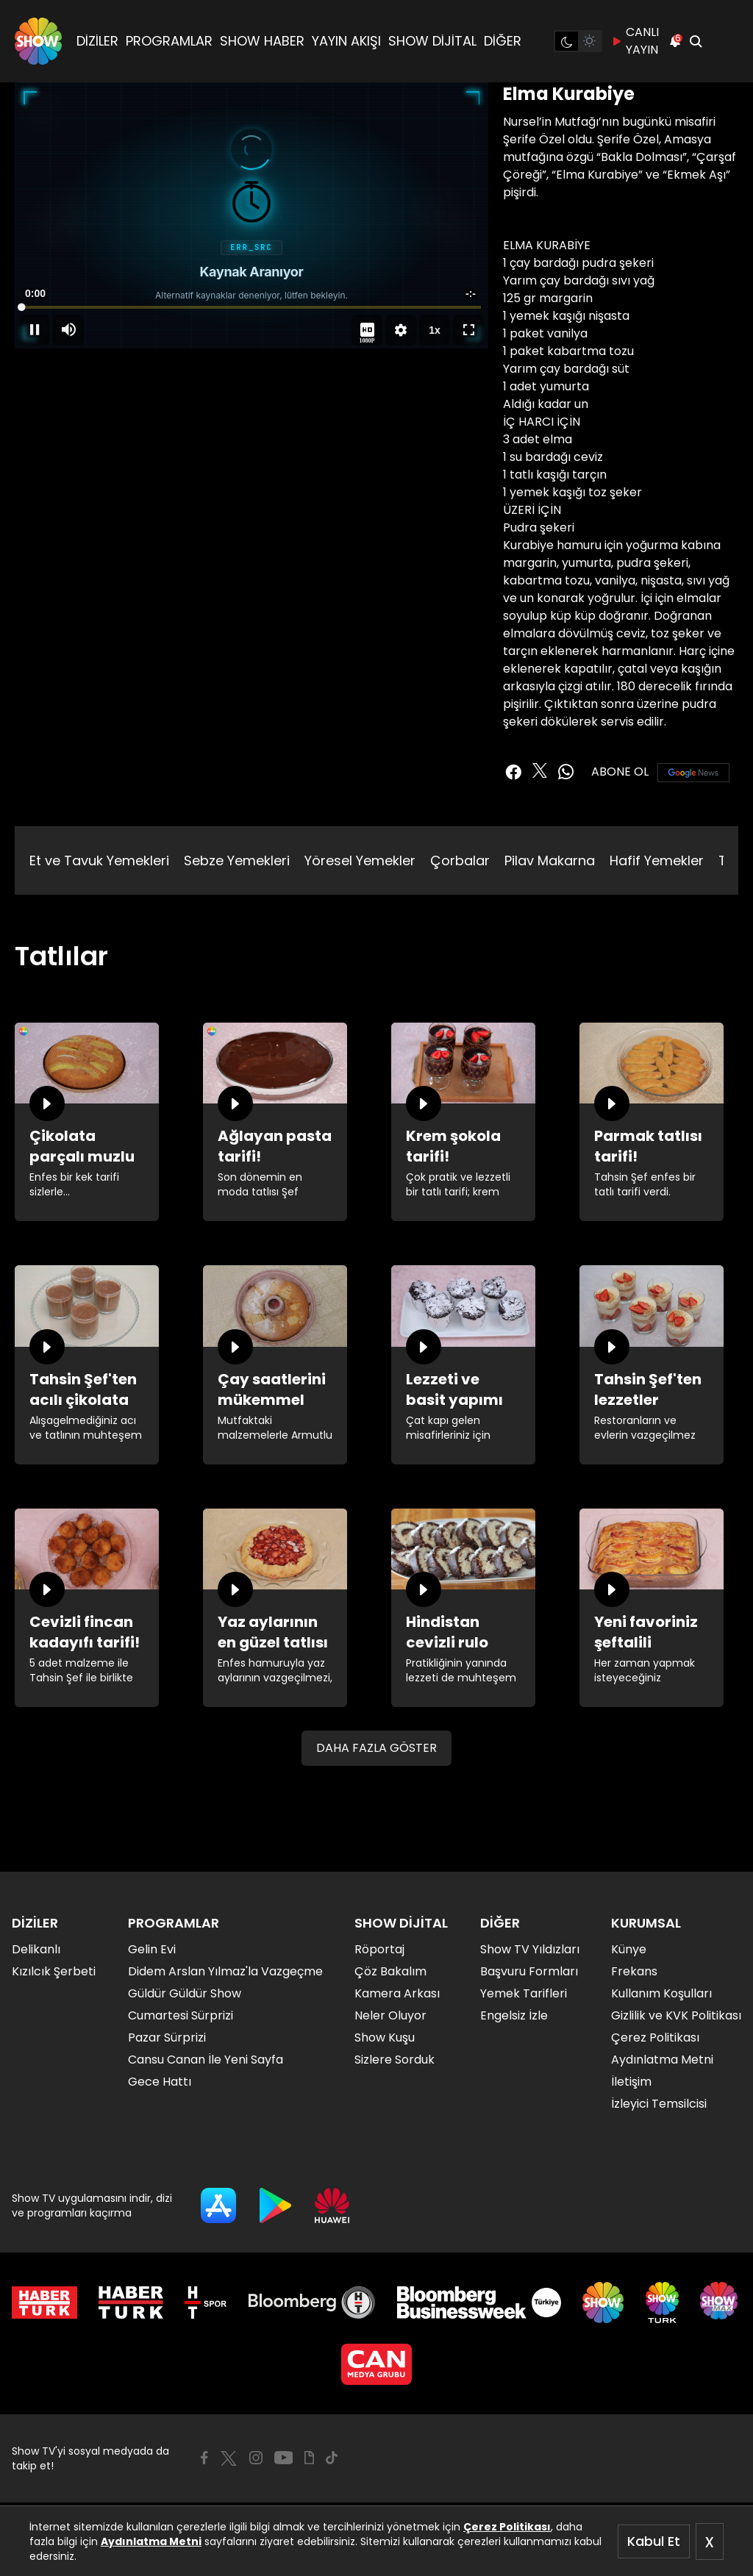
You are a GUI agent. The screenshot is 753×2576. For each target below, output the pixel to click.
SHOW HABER (262, 41)
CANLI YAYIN (635, 41)
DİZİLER (97, 41)
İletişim (631, 2081)
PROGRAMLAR (169, 41)
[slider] (251, 307)
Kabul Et (653, 2541)
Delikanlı (36, 1949)
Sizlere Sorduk (394, 2059)
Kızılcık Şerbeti (54, 1971)
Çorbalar (460, 860)
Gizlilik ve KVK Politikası (676, 2015)
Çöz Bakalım (390, 1971)
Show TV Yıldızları (529, 1949)
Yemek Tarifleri (523, 1993)
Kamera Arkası (397, 1993)
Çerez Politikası (507, 2526)
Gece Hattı (159, 2081)
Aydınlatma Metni (151, 2541)
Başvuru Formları (529, 1971)
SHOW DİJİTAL (432, 41)
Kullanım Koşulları (661, 1993)
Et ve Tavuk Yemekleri (99, 860)
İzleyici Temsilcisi (659, 2103)
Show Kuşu (384, 2037)
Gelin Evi (152, 1949)
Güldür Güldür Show (184, 1993)
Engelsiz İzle (514, 2015)
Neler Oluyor (390, 2015)
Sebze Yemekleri (237, 860)
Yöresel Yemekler (359, 860)
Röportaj (379, 1949)
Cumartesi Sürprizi (180, 2015)
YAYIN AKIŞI (346, 41)
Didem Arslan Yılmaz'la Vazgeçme (225, 1971)
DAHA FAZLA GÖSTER (376, 1747)
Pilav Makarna (549, 860)
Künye (628, 1949)
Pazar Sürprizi (167, 2037)
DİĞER (502, 41)
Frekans (634, 1971)
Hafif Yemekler (657, 860)
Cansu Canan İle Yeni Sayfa (205, 2059)
